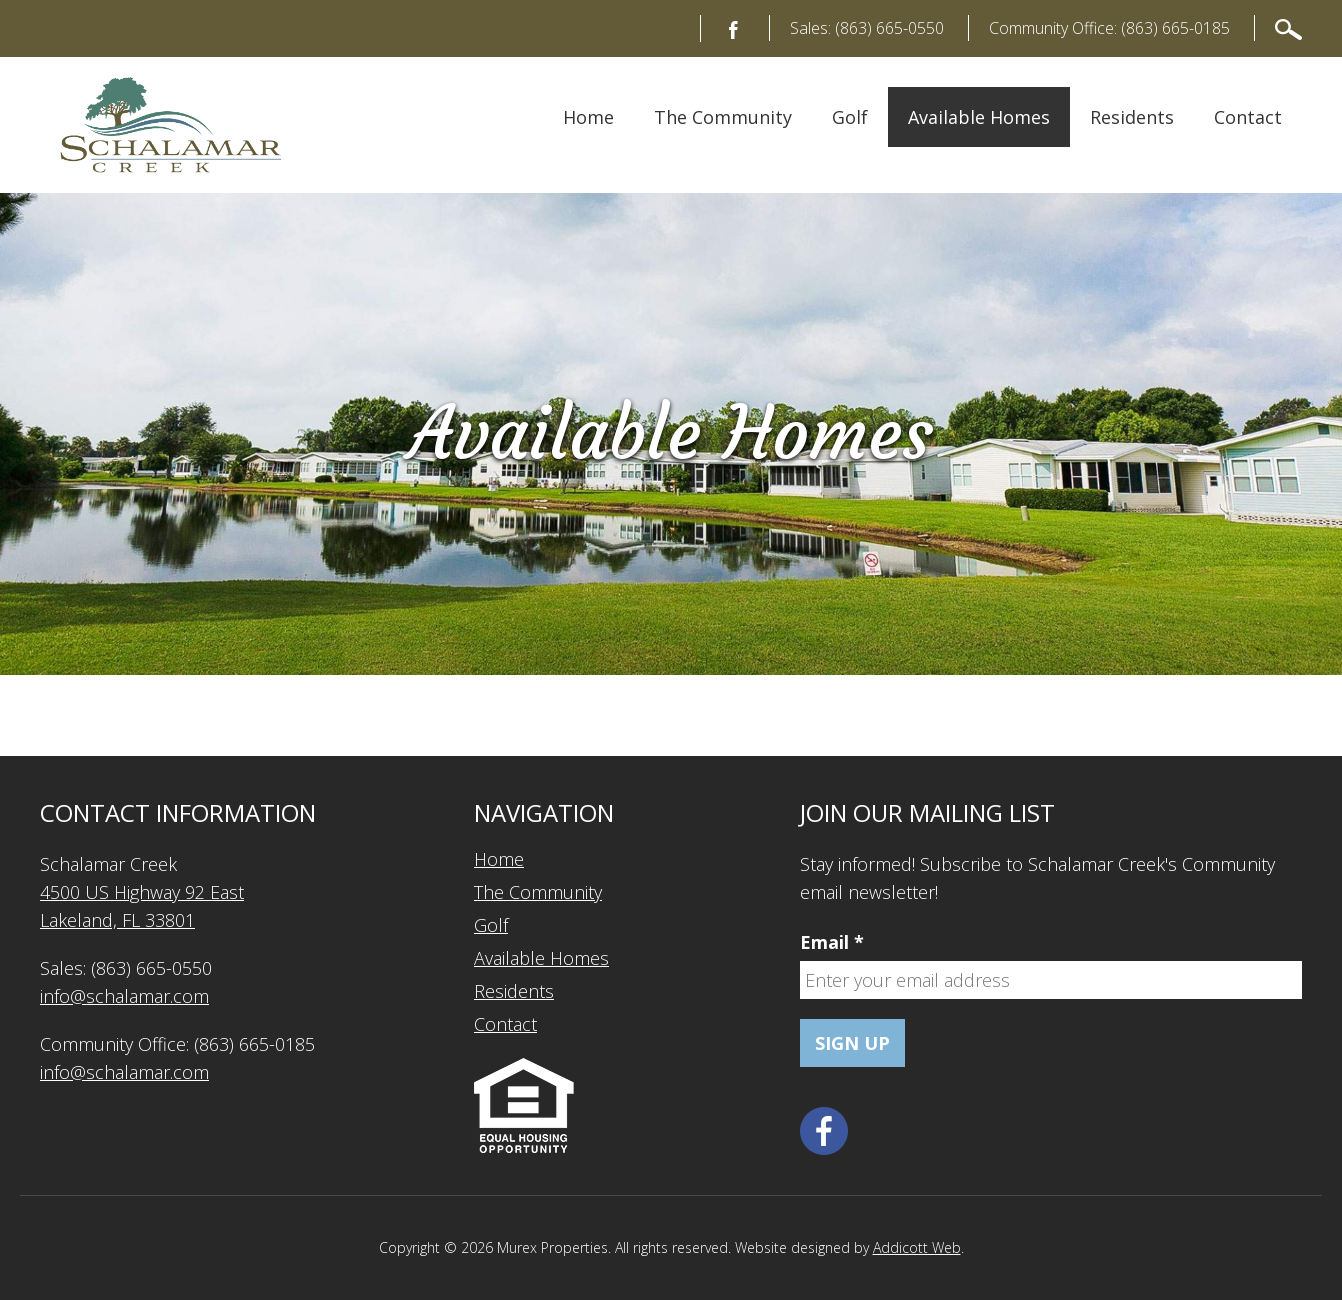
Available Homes (979, 117)
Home (588, 117)
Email (832, 942)
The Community (723, 117)
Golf (850, 117)
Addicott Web (917, 1247)
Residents (1132, 117)
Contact (1248, 117)
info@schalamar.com (124, 996)
